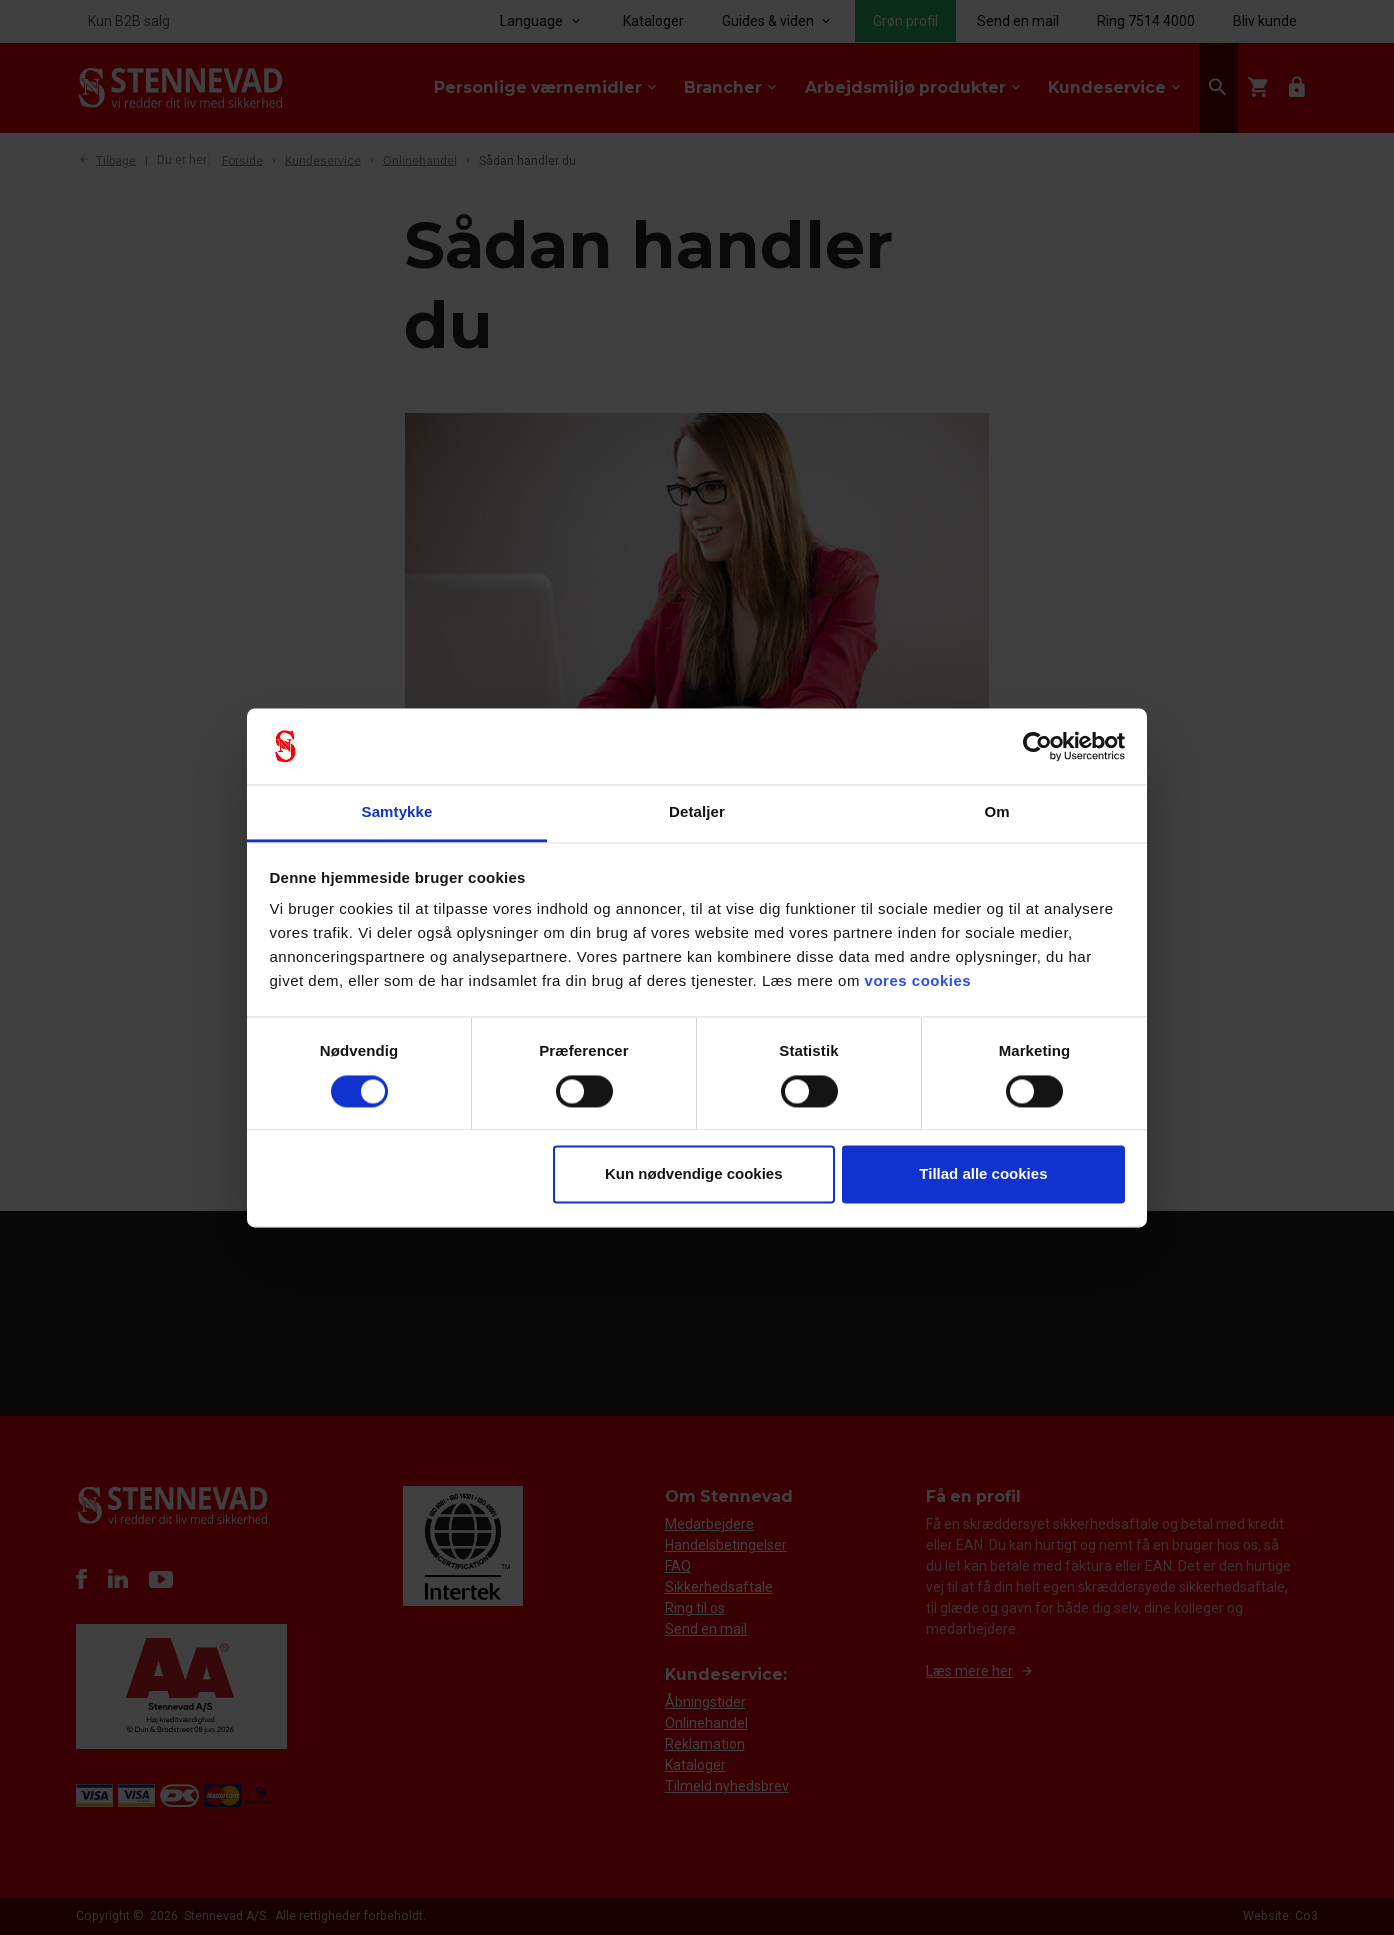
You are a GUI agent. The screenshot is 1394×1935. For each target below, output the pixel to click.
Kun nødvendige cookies (694, 1174)
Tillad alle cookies (983, 1174)
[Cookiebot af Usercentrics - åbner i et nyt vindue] (1037, 746)
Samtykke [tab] (397, 812)
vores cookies (918, 981)
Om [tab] (996, 812)
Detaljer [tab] (697, 812)
